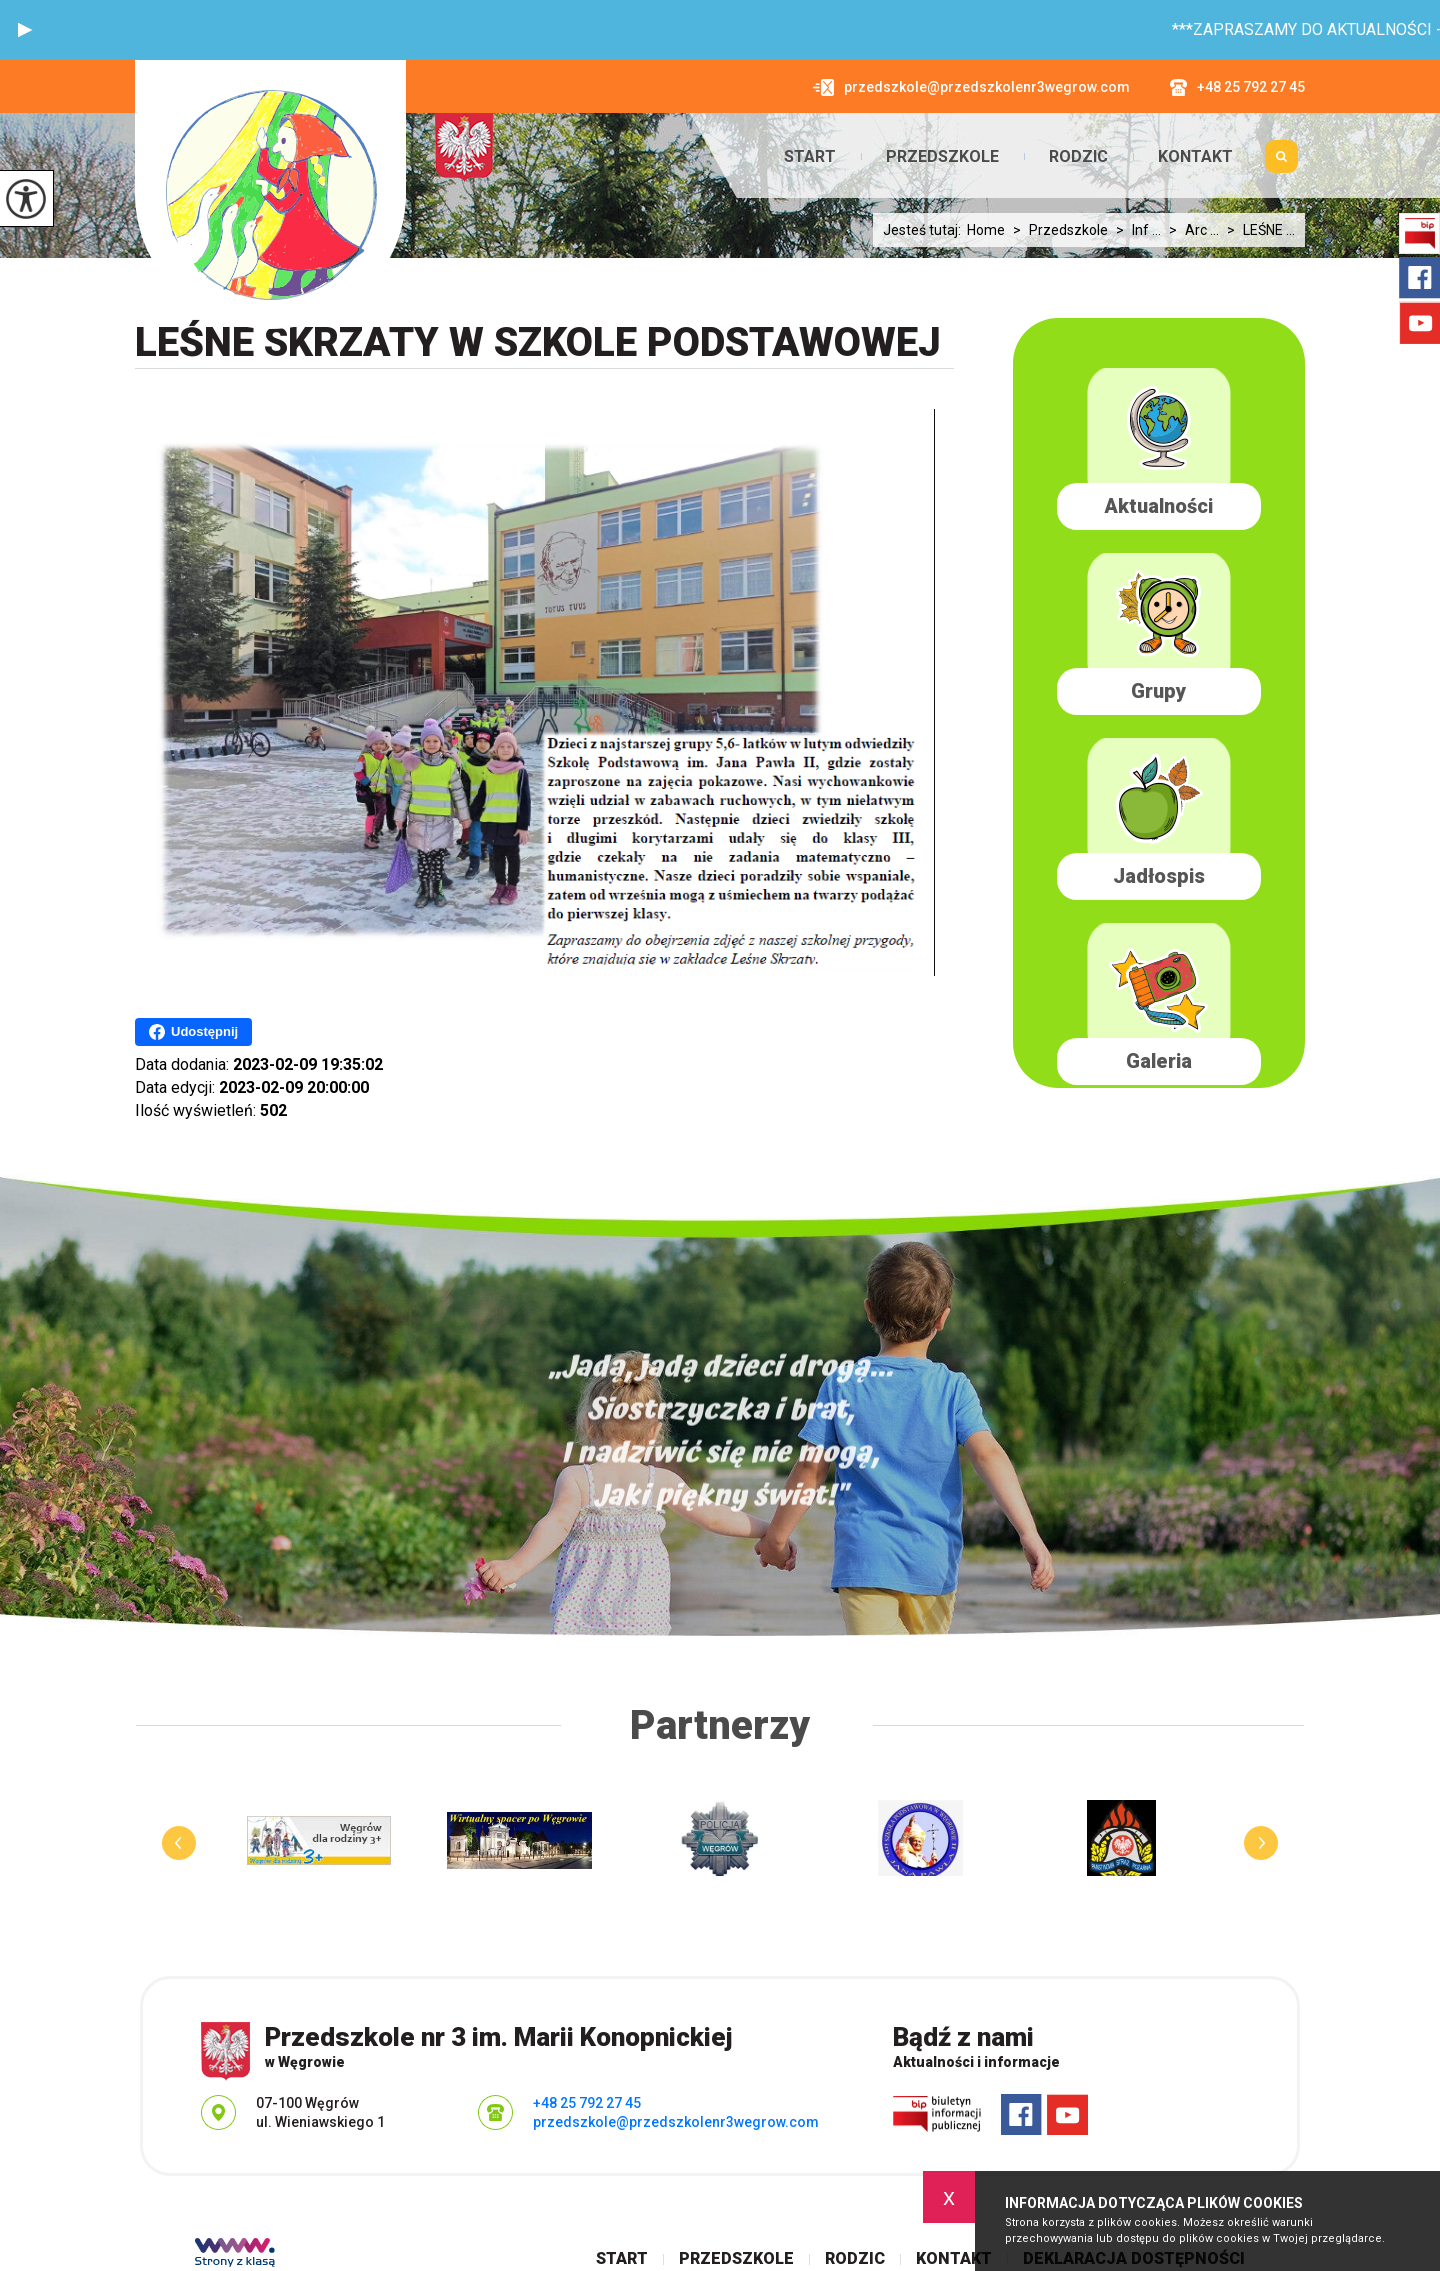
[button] (25, 30)
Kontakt (1195, 157)
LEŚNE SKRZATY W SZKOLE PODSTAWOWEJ (538, 342)
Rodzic (1078, 157)
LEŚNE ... (1257, 230)
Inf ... (1134, 230)
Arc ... (1190, 230)
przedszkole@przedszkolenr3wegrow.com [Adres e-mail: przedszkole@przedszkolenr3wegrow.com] (676, 2122)
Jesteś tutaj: (925, 230)
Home (986, 230)
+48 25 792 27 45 (1237, 87)
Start (810, 157)
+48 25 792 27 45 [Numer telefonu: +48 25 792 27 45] (587, 2103)
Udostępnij (193, 1032)
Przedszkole (942, 157)
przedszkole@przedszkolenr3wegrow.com (971, 87)
